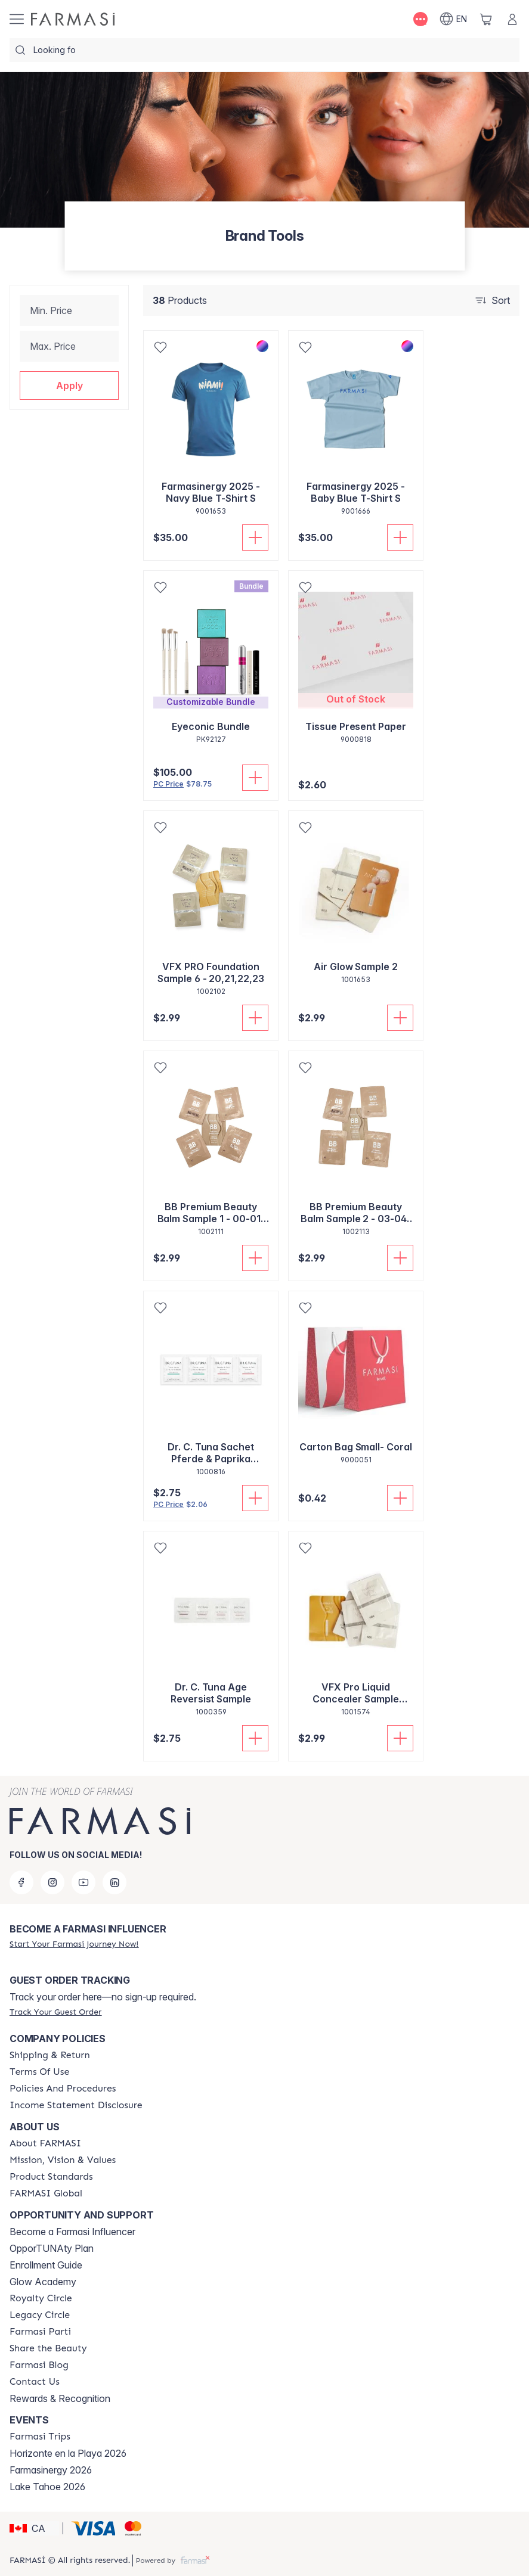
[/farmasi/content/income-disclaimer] (76, 2105)
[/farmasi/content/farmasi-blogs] (39, 2365)
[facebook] (21, 1882)
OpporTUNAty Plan (52, 2248)
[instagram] (52, 1882)
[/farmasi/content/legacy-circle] (40, 2315)
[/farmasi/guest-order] (55, 2011)
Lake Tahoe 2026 (47, 2487)
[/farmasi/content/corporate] (46, 2193)
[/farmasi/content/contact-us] (35, 2382)
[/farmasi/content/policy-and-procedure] (63, 2089)
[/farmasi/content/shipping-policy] (50, 2055)
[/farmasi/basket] (486, 19)
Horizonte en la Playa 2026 (68, 2453)
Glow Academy (43, 2282)
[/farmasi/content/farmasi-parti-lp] (40, 2332)
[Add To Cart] (255, 537)
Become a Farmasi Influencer (72, 2232)
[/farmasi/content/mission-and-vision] (63, 2160)
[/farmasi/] (73, 19)
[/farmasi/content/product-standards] (51, 2177)
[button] (69, 385)
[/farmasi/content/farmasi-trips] (40, 2437)
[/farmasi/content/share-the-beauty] (48, 2348)
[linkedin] (114, 1882)
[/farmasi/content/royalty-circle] (41, 2298)
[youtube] (83, 1882)
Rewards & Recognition (60, 2398)
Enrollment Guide (46, 2265)
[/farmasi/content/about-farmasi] (45, 2143)
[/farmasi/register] (74, 1943)
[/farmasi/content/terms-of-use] (39, 2072)
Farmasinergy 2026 (51, 2470)
